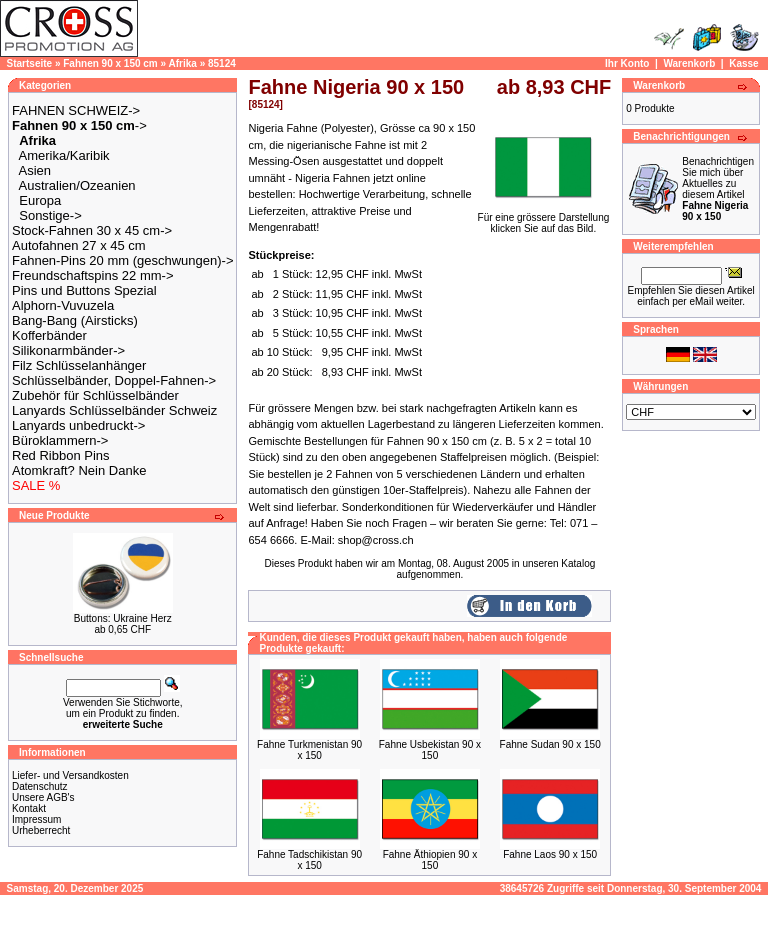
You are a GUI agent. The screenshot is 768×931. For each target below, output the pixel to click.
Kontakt (29, 808)
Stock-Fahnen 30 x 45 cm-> (92, 230)
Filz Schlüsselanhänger (79, 365)
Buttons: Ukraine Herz (123, 618)
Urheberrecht (41, 830)
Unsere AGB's (43, 797)
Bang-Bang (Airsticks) (75, 320)
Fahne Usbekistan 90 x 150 (430, 750)
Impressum (36, 819)
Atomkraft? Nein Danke (79, 470)
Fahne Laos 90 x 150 (550, 854)
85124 (222, 63)
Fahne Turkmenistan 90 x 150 (309, 750)
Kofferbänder (49, 335)
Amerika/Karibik (64, 155)
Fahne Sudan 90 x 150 (550, 744)
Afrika (183, 63)
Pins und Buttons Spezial (84, 290)
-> (79, 125)
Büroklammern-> (60, 440)
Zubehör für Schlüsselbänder (95, 395)
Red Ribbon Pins (61, 455)
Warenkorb (689, 63)
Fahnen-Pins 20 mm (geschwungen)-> (122, 260)
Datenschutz (40, 786)
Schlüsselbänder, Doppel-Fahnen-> (114, 380)
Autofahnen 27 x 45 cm (79, 245)
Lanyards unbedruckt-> (78, 425)
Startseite (30, 63)
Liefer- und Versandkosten (70, 775)
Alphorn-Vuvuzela (63, 305)
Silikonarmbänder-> (68, 350)
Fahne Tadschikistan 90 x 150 (309, 860)
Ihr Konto (627, 63)
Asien (35, 170)
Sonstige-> (50, 215)
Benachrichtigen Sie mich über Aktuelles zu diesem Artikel (718, 189)
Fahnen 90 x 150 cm (110, 63)
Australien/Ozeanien (77, 185)
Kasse (743, 63)
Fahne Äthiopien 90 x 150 (430, 860)
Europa (40, 200)
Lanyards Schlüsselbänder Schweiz (114, 410)
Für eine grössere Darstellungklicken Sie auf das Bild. (544, 218)
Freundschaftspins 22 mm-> (92, 275)
